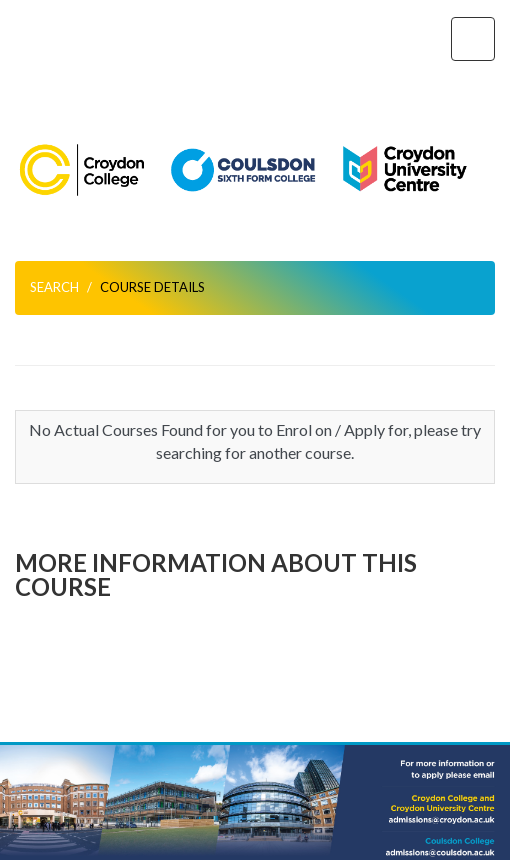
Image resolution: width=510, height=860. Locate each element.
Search (54, 287)
